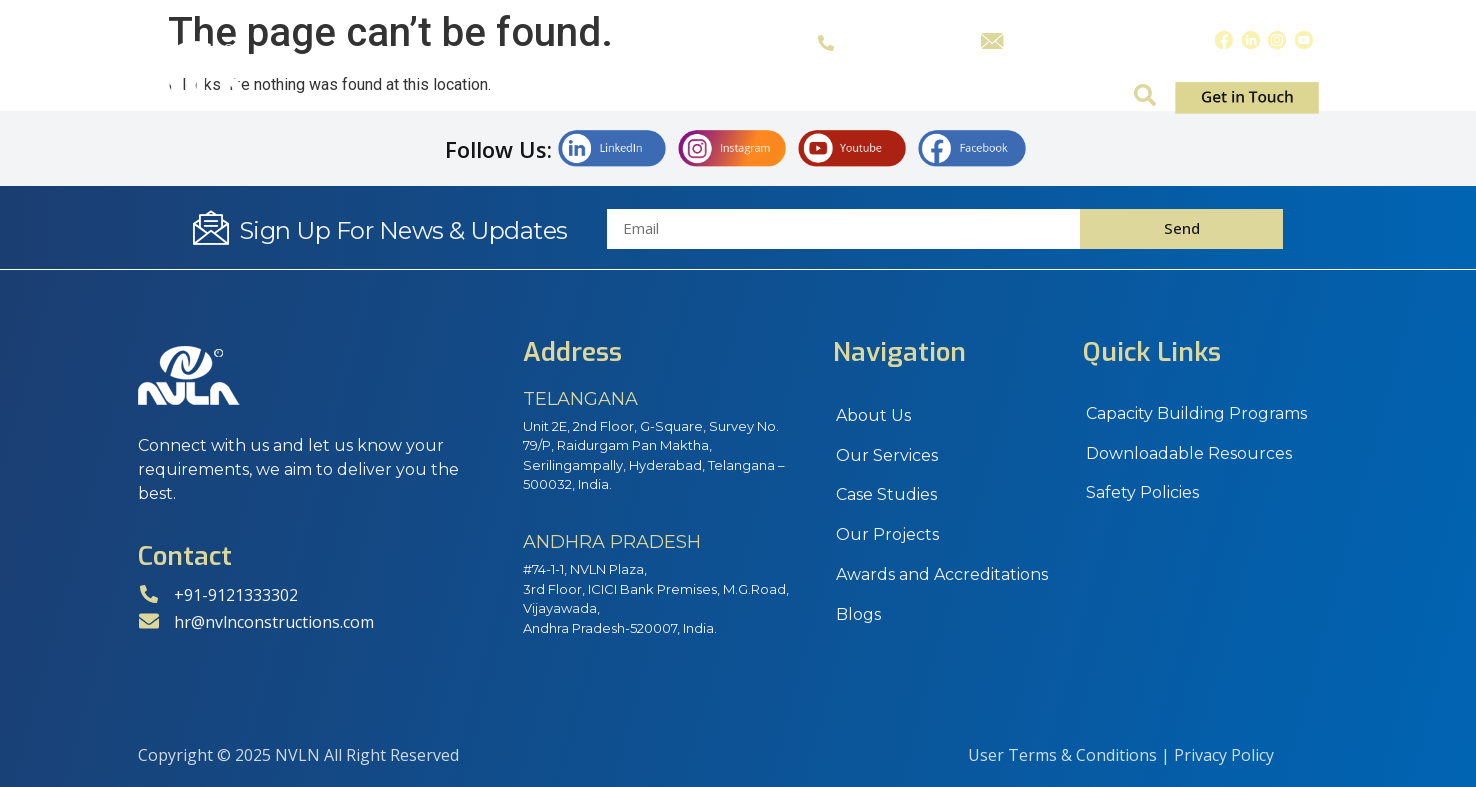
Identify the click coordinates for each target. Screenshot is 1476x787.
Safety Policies (1142, 493)
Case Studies (808, 98)
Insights (1070, 98)
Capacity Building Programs (1196, 413)
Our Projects (887, 535)
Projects (941, 98)
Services (676, 98)
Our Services (887, 455)
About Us (545, 98)
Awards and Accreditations (942, 575)
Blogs (858, 615)
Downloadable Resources (1189, 453)
